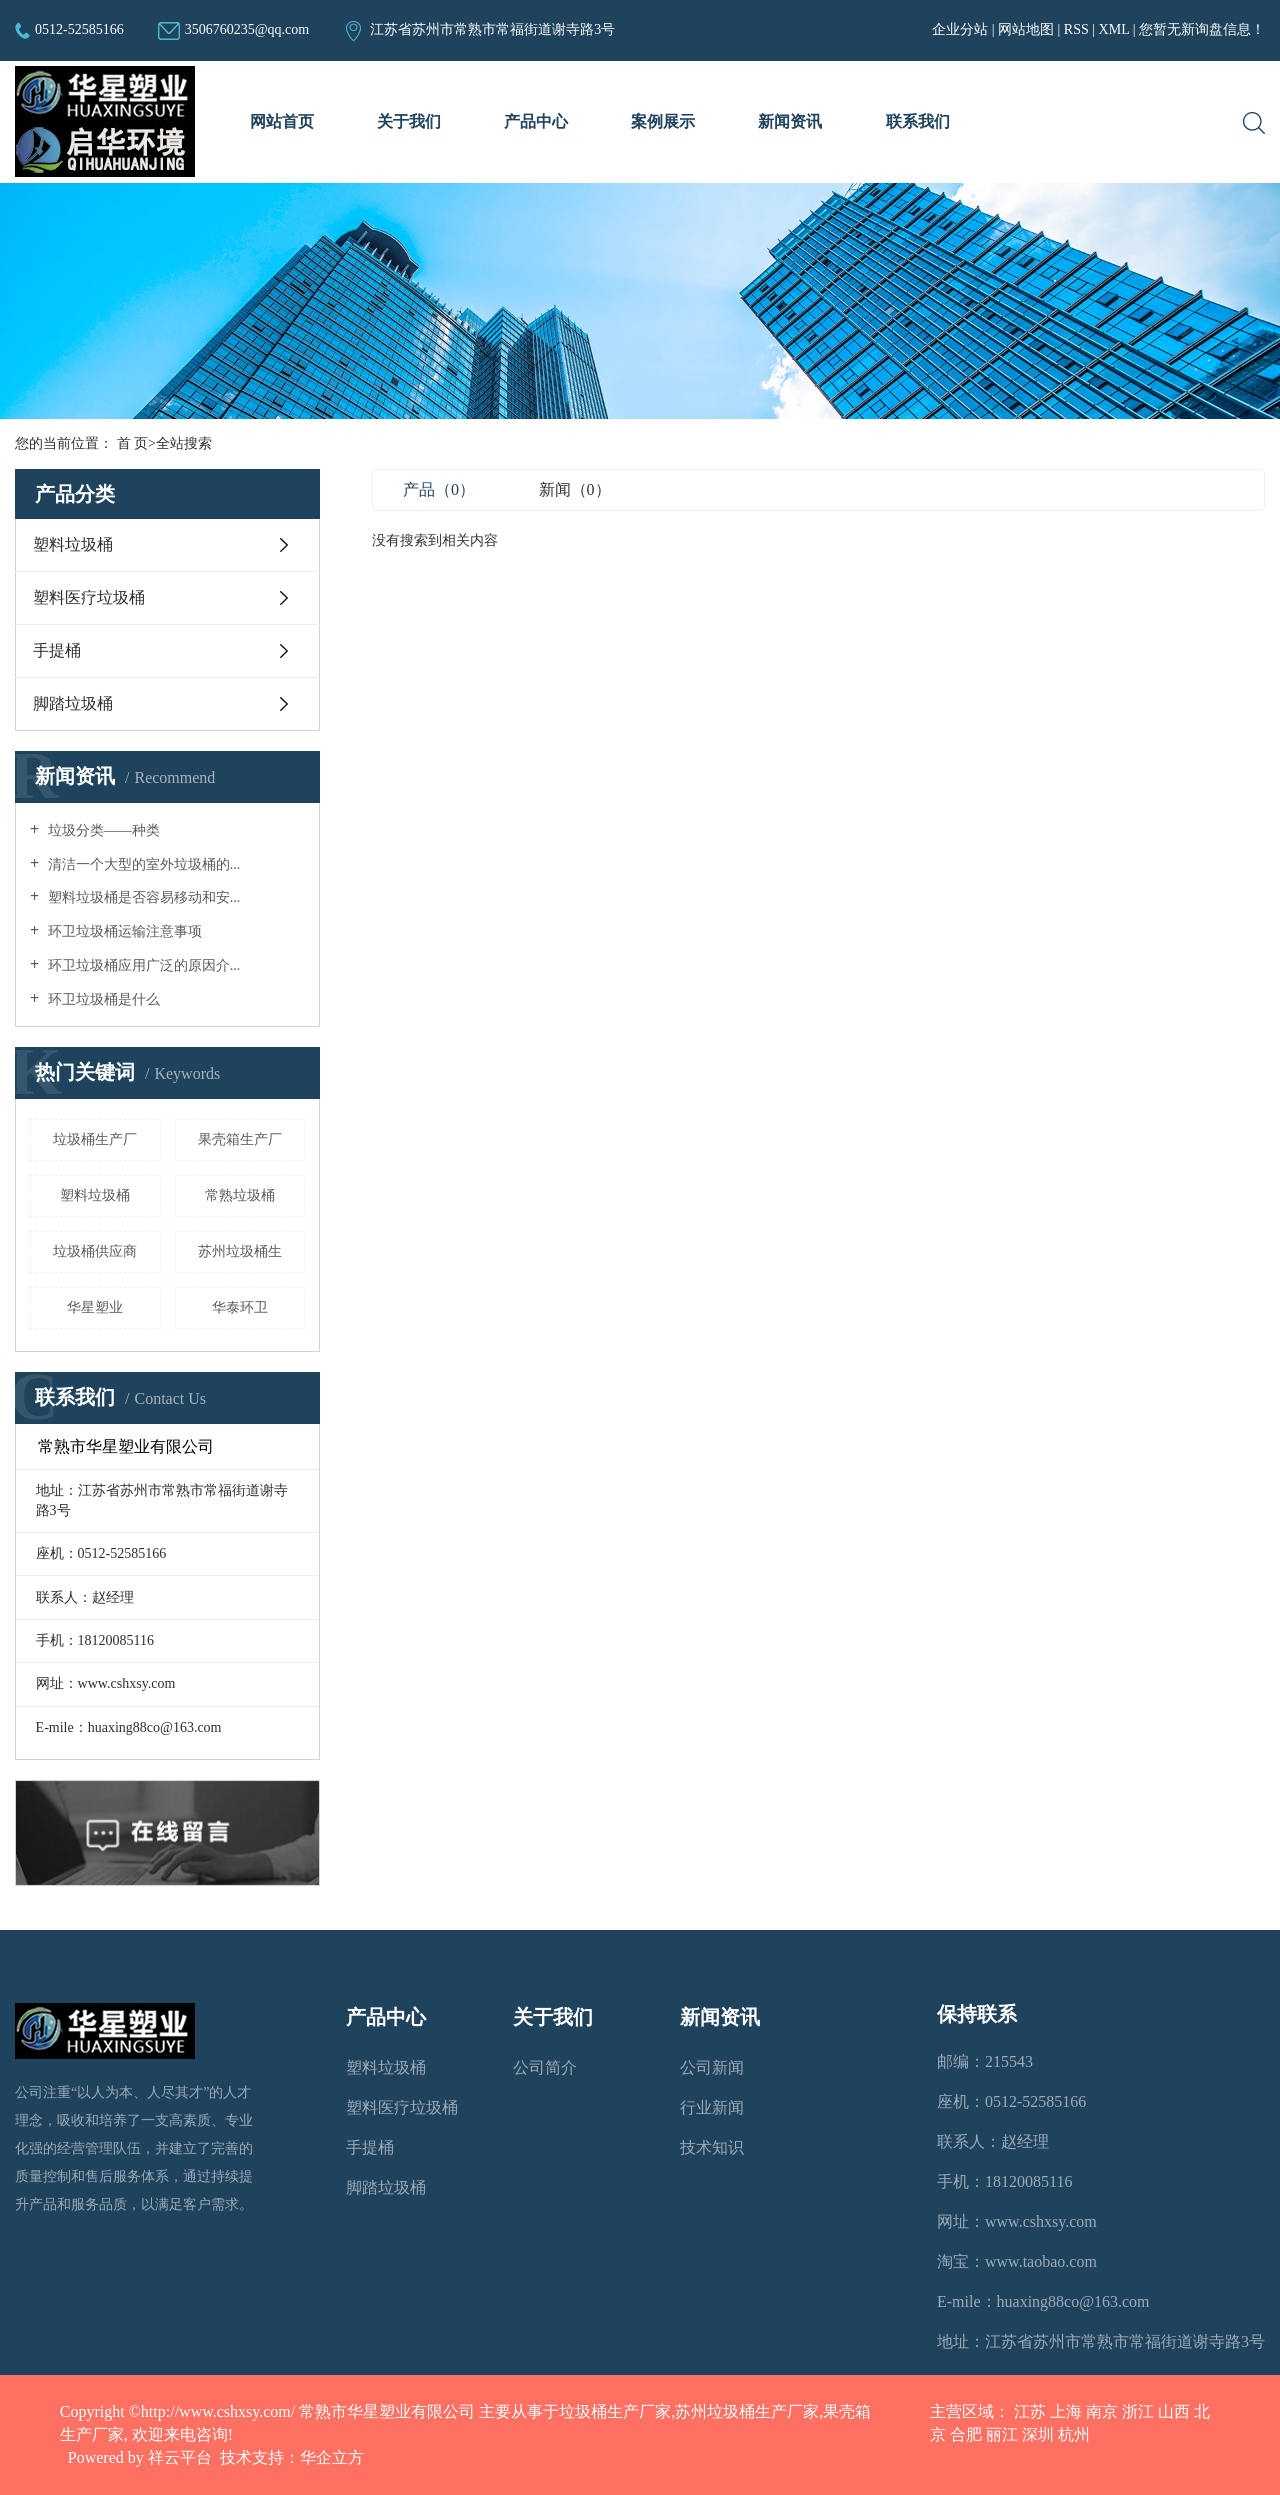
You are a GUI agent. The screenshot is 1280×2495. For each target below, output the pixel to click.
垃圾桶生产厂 (95, 1139)
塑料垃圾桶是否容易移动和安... (142, 897)
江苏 (1030, 2411)
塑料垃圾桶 (73, 544)
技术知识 (712, 2147)
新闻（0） (575, 489)
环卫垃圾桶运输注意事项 (123, 931)
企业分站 (960, 29)
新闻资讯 (790, 121)
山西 (1174, 2411)
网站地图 (1028, 29)
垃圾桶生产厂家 (615, 2411)
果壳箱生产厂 (240, 1139)
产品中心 (536, 121)
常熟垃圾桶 (240, 1195)
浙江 (1138, 2411)
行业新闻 (712, 2107)
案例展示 (663, 121)
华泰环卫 (240, 1307)
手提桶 (57, 650)
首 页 (133, 443)
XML (1114, 29)
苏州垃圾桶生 (240, 1251)
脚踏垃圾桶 (73, 703)
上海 (1066, 2411)
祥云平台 (180, 2457)
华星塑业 (95, 1307)
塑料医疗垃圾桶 (89, 597)
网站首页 (282, 121)
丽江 (1002, 2434)
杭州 (1074, 2434)
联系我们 (918, 121)
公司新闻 (712, 2067)
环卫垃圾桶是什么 (102, 999)
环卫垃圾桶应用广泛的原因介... (142, 965)
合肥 (966, 2434)
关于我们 (409, 121)
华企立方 (332, 2457)
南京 (1102, 2411)
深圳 (1038, 2434)
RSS (1076, 29)
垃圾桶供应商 (95, 1251)
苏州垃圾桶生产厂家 (747, 2411)
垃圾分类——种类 (102, 830)
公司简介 (545, 2067)
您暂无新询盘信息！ (1202, 29)
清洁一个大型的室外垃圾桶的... (142, 864)
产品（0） (439, 489)
